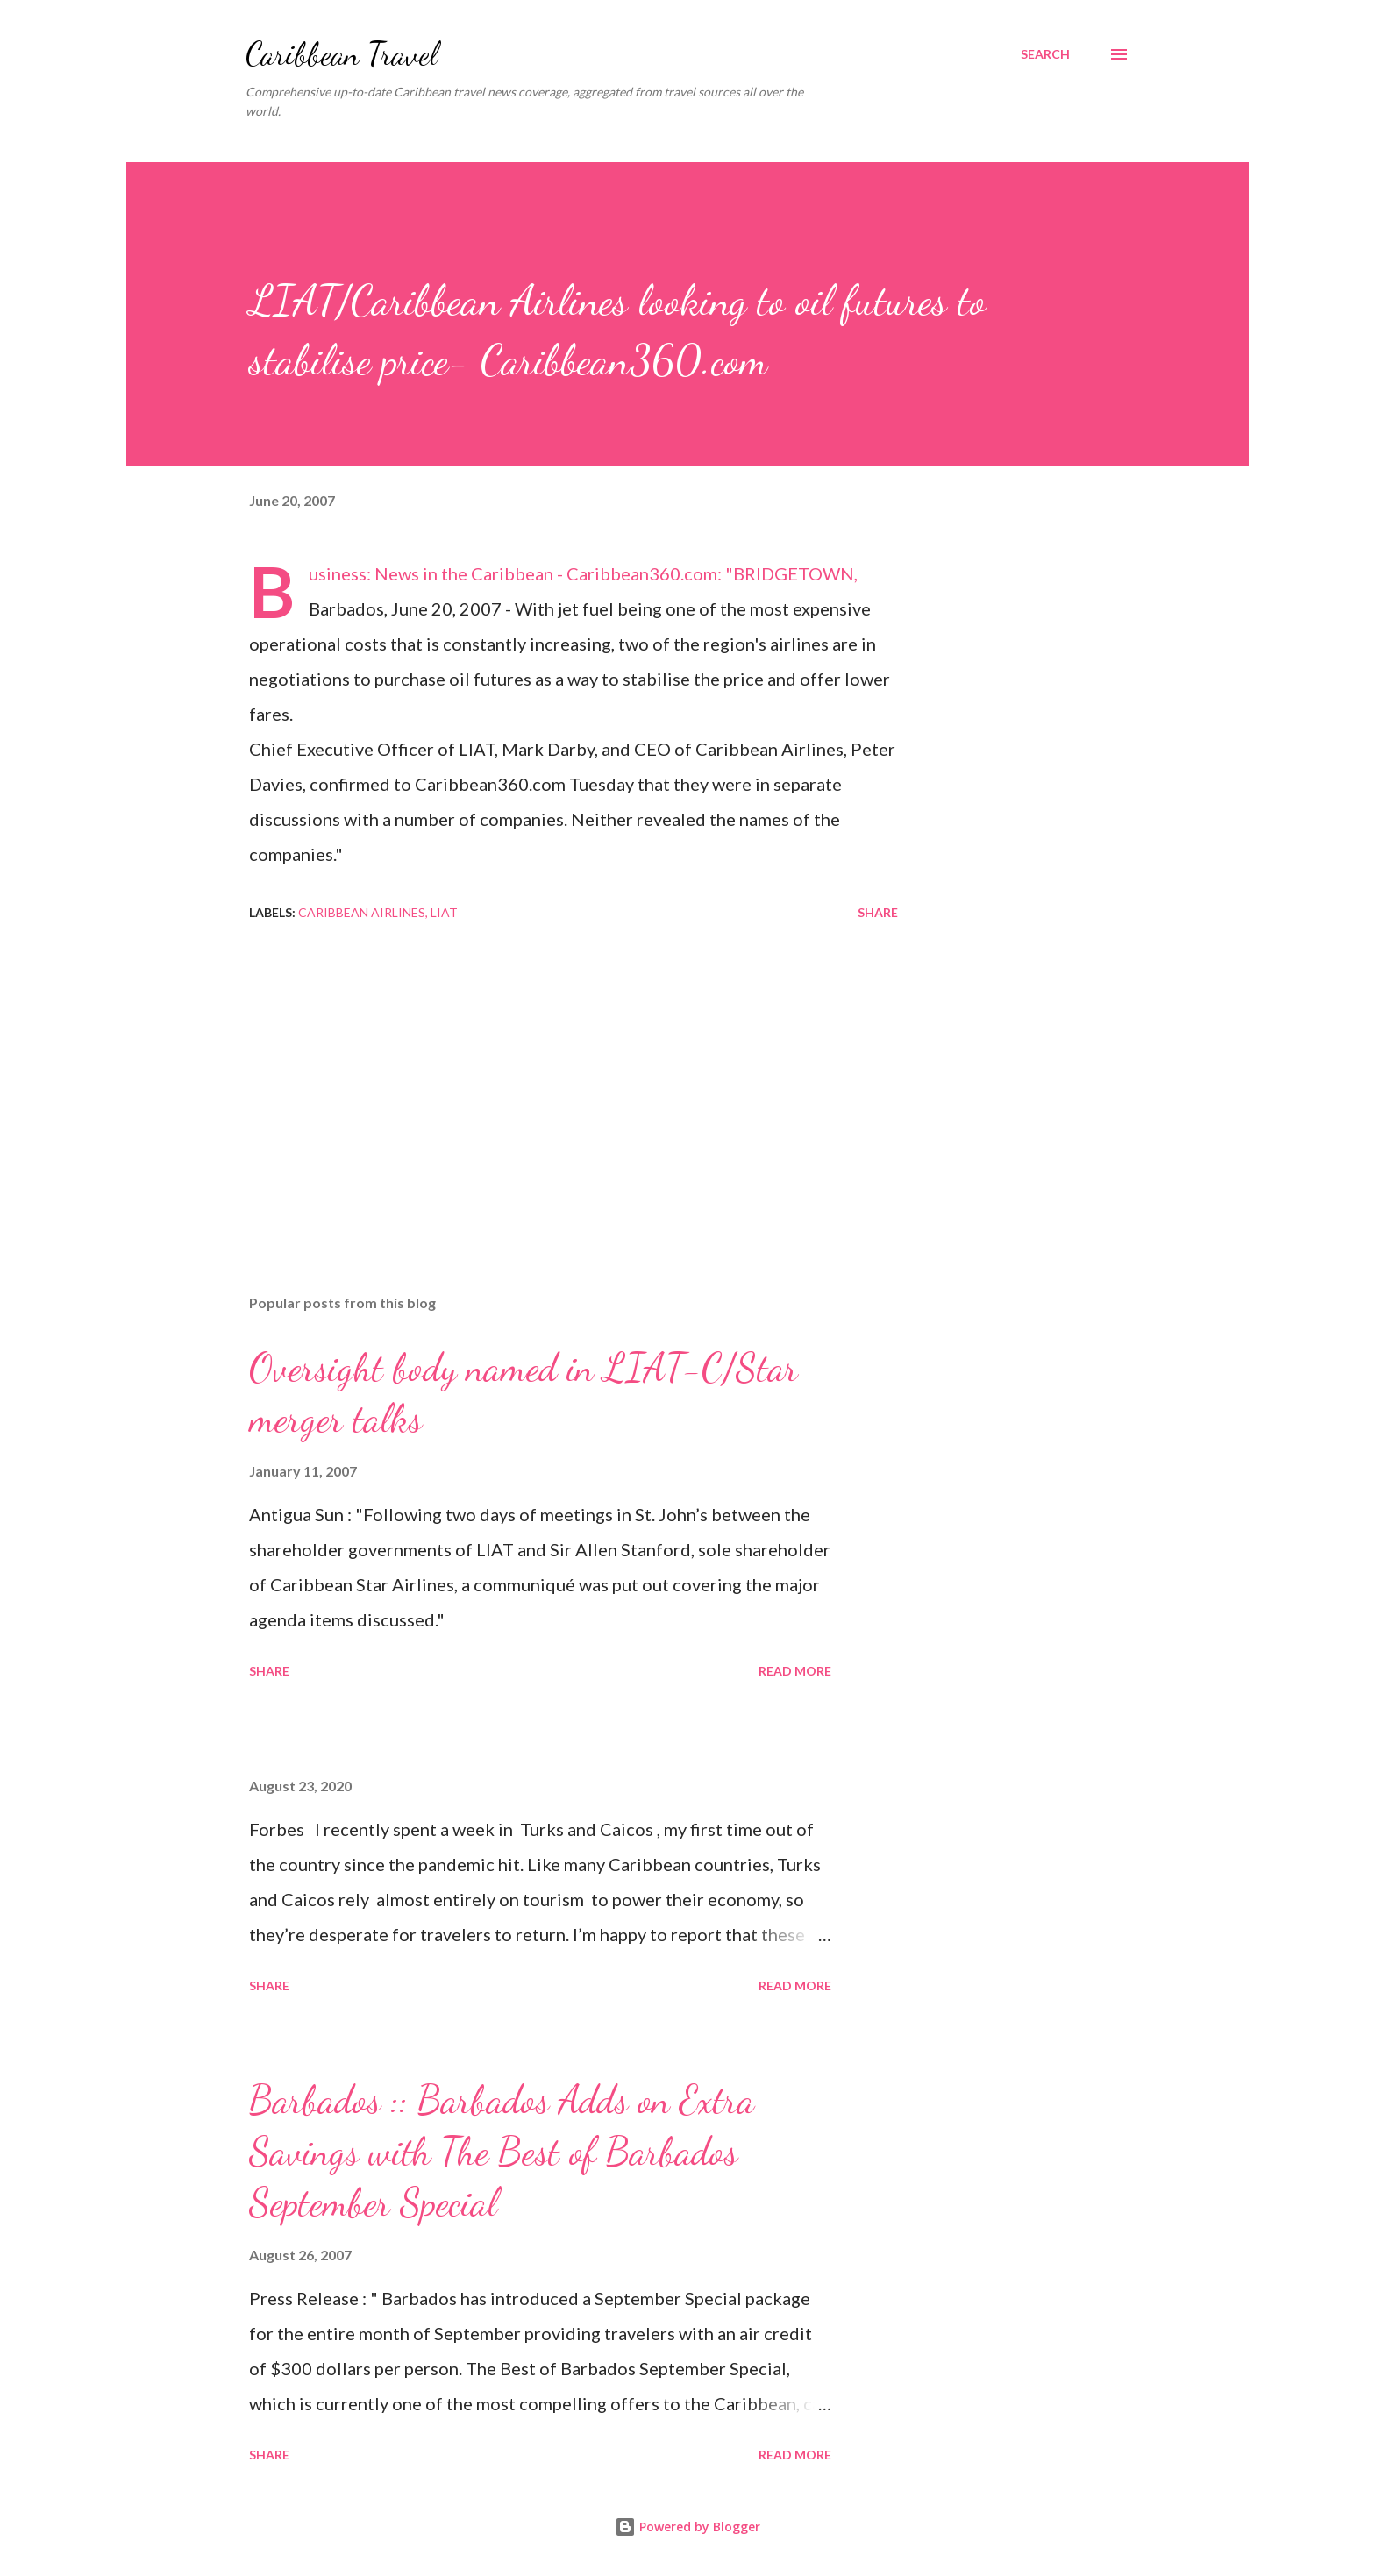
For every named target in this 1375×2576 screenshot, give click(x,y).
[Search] (1045, 54)
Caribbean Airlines (361, 912)
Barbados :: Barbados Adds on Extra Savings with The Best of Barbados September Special (501, 2151)
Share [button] (878, 912)
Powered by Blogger (687, 2526)
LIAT (444, 912)
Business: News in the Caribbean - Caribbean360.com (513, 573)
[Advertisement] (545, 1076)
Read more (795, 1670)
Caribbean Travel (342, 54)
